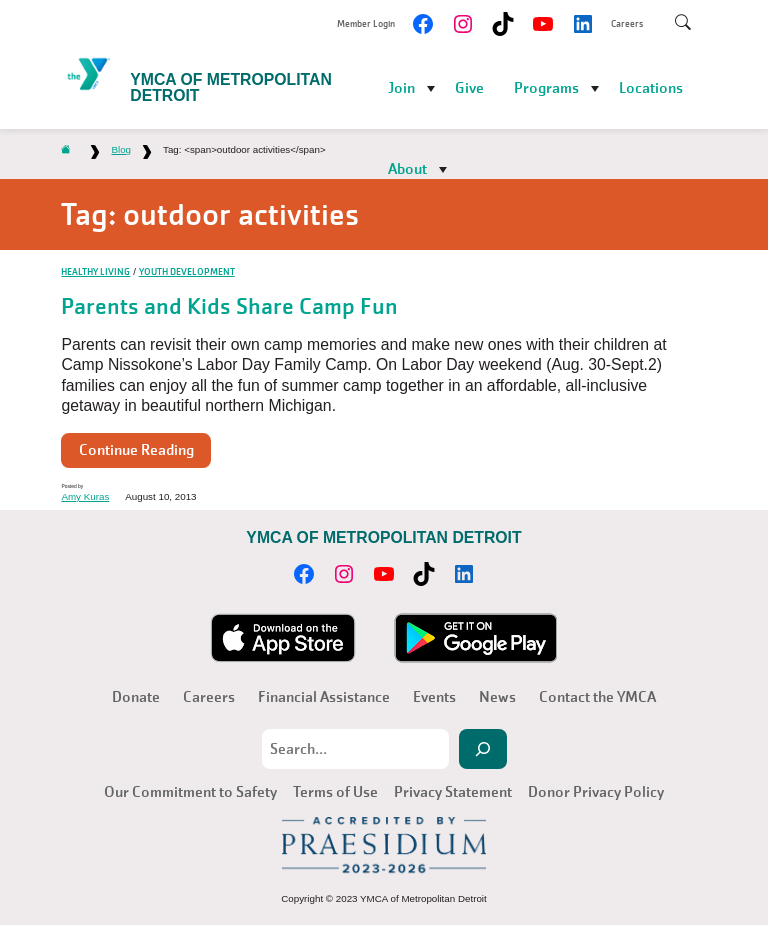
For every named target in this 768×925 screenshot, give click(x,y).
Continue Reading (136, 450)
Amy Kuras (85, 496)
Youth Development (187, 271)
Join (401, 88)
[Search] (483, 749)
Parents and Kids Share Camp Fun (229, 307)
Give (469, 88)
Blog (121, 149)
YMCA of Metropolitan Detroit (231, 87)
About (407, 169)
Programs (546, 88)
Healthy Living (95, 271)
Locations (651, 88)
